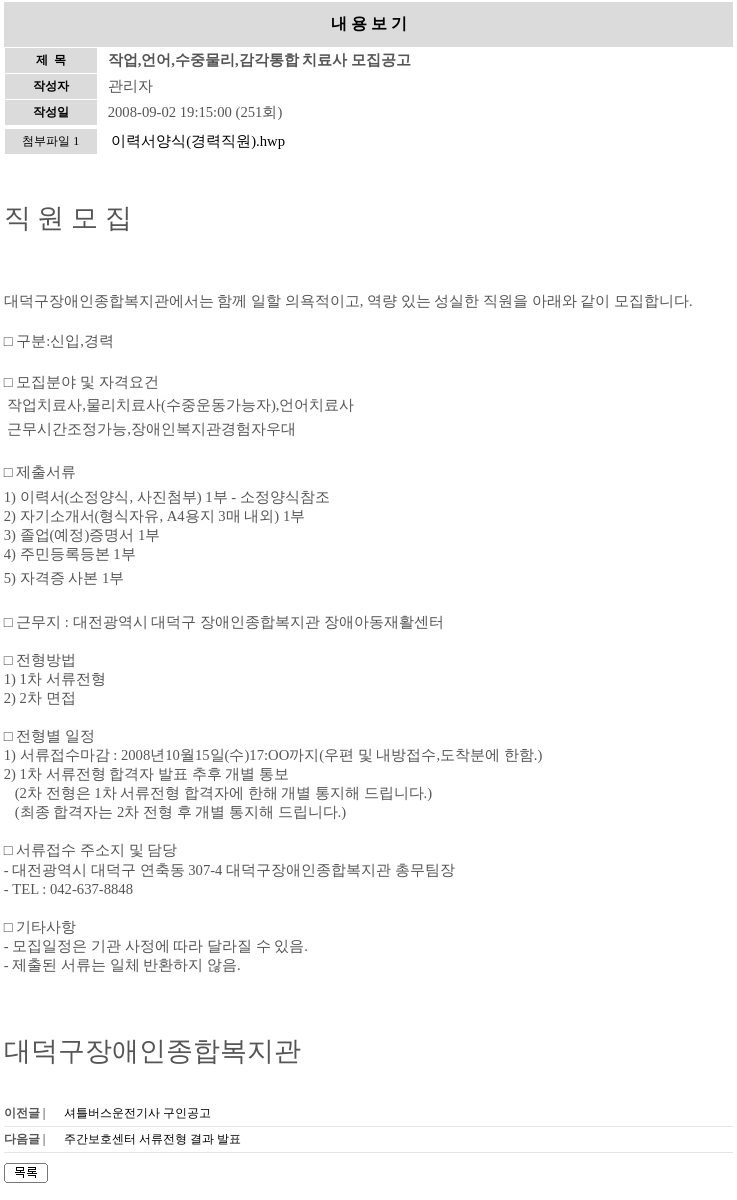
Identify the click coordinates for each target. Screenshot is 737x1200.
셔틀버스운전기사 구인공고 (137, 1113)
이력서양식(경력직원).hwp (198, 141)
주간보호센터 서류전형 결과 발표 (152, 1139)
